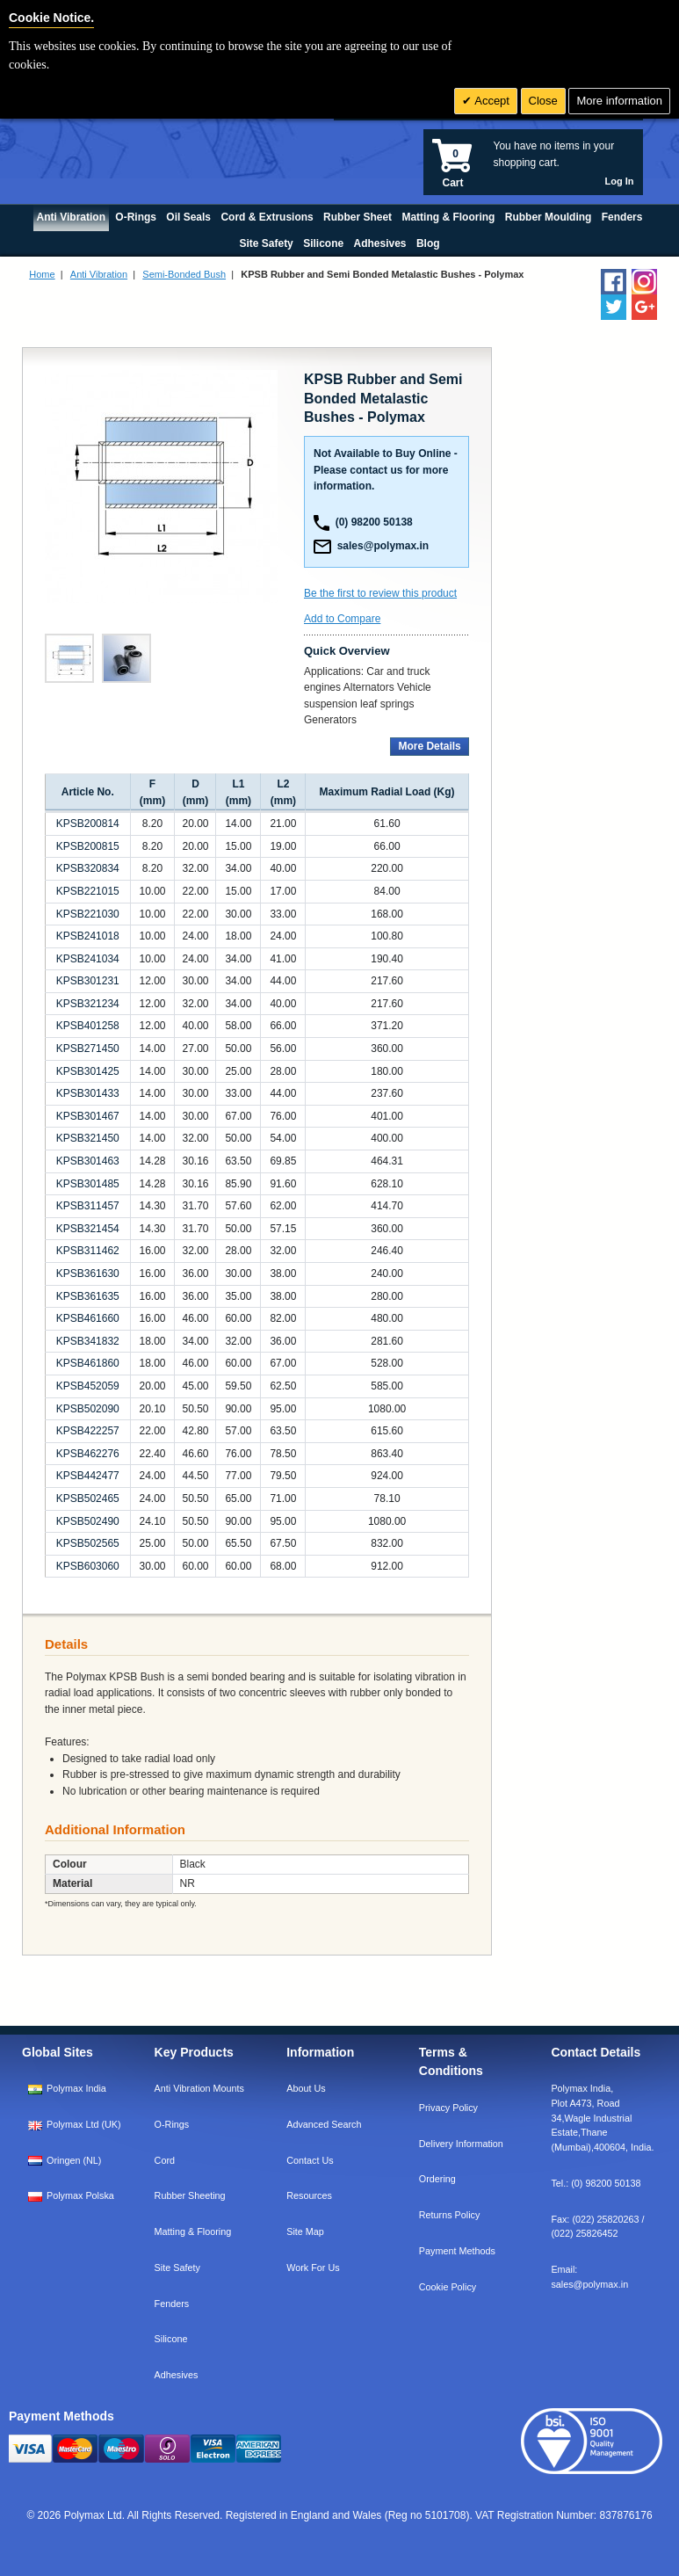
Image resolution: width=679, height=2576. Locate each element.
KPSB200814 (87, 823)
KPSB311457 (87, 1206)
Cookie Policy (447, 2287)
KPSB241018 (87, 936)
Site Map (305, 2231)
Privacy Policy (448, 2107)
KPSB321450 (87, 1138)
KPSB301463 (87, 1161)
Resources (309, 2195)
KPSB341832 (87, 1341)
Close (543, 100)
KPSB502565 (87, 1543)
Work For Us (312, 2267)
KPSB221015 (87, 891)
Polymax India (76, 2088)
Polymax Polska (80, 2195)
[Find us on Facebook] (613, 281)
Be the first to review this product (380, 593)
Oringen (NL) (74, 2160)
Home (41, 274)
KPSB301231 (87, 981)
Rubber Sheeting (190, 2195)
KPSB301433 (87, 1093)
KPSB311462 (87, 1250)
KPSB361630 (87, 1273)
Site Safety (177, 2267)
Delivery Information (461, 2143)
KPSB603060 (87, 1566)
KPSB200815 (87, 846)
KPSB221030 (87, 914)
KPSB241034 (87, 959)
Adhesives (177, 2374)
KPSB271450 (87, 1048)
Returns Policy (449, 2215)
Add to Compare (342, 619)
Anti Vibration (98, 274)
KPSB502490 (87, 1521)
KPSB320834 (87, 868)
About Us (305, 2088)
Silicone (171, 2338)
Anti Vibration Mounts (199, 2088)
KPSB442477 (87, 1475)
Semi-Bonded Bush (184, 274)
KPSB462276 (87, 1454)
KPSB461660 (87, 1318)
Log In (619, 181)
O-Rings (172, 2124)
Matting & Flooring (193, 2231)
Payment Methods (457, 2251)
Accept (490, 100)
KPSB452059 (87, 1386)
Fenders (172, 2303)
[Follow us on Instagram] (644, 281)
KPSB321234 (87, 1004)
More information (619, 100)
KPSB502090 (87, 1409)
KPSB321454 (87, 1229)
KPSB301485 (87, 1184)
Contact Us (309, 2160)
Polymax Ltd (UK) (84, 2124)
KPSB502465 (87, 1498)
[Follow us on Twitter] (613, 307)
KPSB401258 (87, 1026)
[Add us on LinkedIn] (644, 307)
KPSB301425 (87, 1071)
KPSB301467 (87, 1116)
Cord (165, 2160)
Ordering (437, 2178)
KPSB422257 (87, 1431)
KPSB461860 (87, 1363)
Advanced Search (323, 2124)
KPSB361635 (87, 1296)
